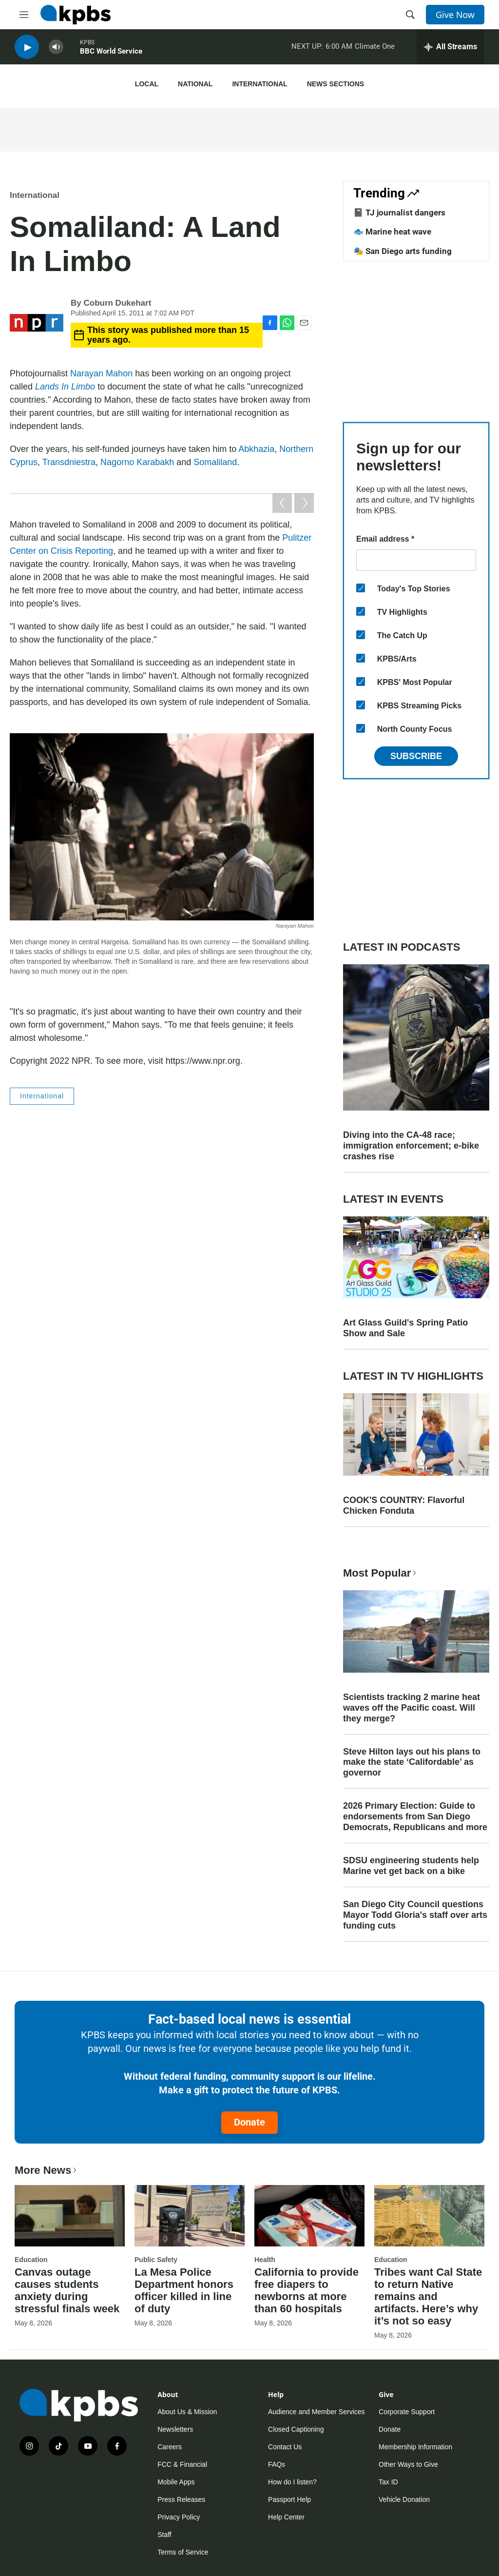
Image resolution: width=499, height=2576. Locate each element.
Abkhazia (256, 449)
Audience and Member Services (316, 2412)
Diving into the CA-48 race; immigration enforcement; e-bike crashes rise (411, 1145)
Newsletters (175, 2429)
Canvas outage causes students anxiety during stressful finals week (67, 2290)
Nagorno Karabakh (137, 462)
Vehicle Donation (404, 2499)
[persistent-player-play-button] (26, 49)
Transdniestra (69, 462)
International (259, 84)
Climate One (375, 48)
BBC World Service (111, 53)
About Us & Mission (187, 2412)
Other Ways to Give (408, 2464)
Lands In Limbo (65, 386)
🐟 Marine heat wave (392, 231)
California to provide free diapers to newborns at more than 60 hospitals (306, 2290)
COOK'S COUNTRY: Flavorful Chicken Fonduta (403, 1505)
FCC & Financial (182, 2464)
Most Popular (380, 1573)
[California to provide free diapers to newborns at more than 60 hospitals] (309, 2215)
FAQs (276, 2464)
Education (31, 2260)
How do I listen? (292, 2482)
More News (46, 2170)
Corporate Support (407, 2412)
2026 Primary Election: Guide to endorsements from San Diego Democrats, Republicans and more (415, 1816)
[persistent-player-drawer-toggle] (450, 48)
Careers (169, 2447)
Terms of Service (182, 2552)
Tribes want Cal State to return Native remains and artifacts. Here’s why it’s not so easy (428, 2296)
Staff (164, 2534)
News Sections (335, 84)
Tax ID (388, 2482)
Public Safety (155, 2260)
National (195, 84)
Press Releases (181, 2499)
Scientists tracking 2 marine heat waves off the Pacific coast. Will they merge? (411, 1707)
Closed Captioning (296, 2429)
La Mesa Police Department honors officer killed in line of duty (183, 2290)
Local (146, 84)
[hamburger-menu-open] (24, 14)
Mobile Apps (175, 2482)
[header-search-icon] (410, 14)
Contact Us (285, 2447)
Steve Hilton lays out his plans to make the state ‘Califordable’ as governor (411, 1762)
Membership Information (415, 2447)
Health (264, 2260)
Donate (249, 2122)
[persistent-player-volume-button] (56, 49)
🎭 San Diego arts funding (402, 251)
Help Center (286, 2517)
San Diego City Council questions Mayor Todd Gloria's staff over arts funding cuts (415, 1915)
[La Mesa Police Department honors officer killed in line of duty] (189, 2215)
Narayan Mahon (101, 373)
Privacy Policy (178, 2517)
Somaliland (215, 462)
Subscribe (416, 756)
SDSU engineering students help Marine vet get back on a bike (411, 1865)
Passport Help (289, 2499)
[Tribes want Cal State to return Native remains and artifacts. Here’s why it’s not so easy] (429, 2215)
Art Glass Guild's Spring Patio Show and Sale (405, 1328)
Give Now (455, 14)
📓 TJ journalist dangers (399, 212)
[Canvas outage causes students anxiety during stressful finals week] (70, 2215)
